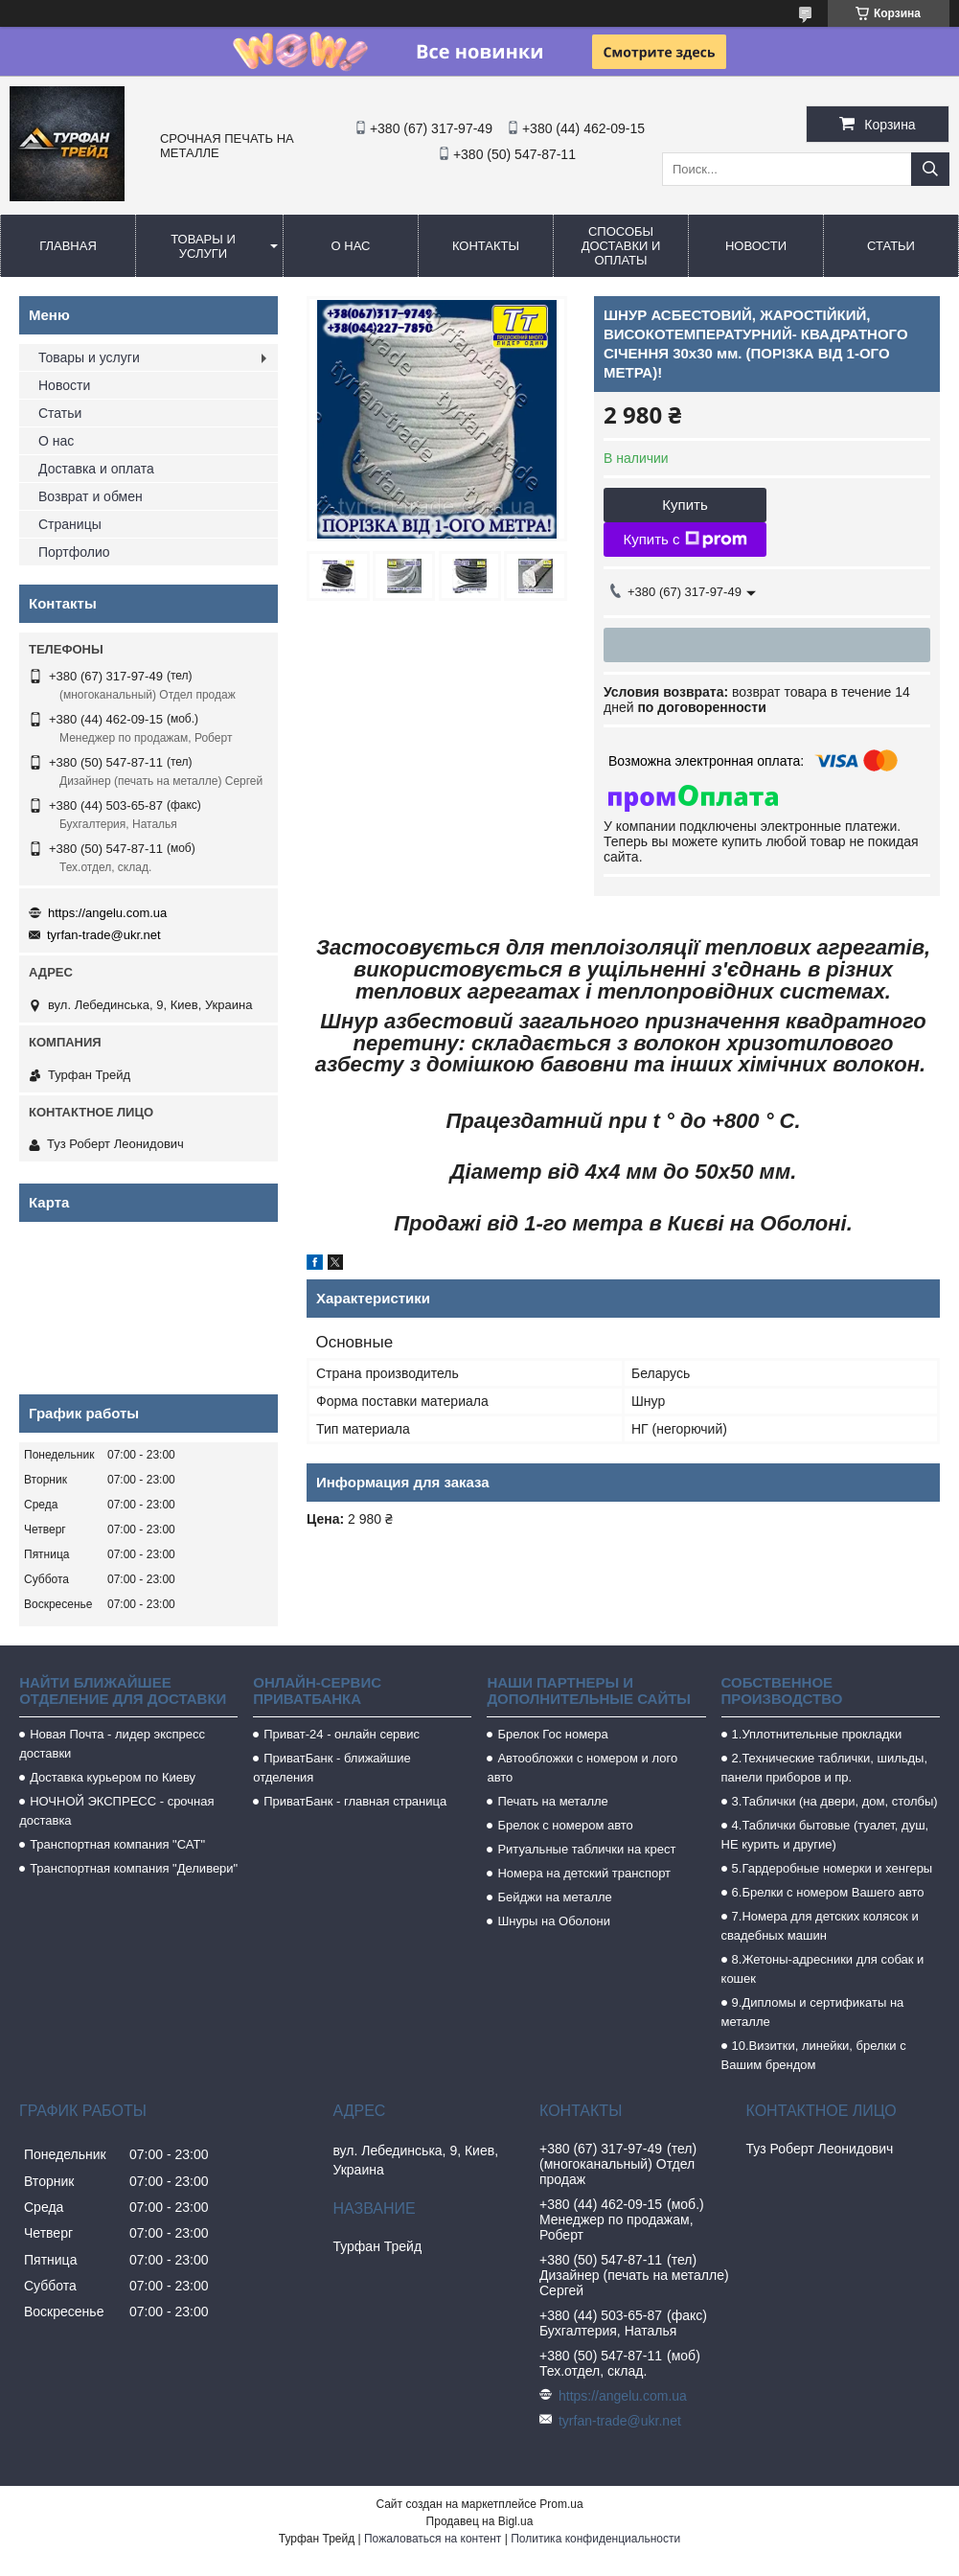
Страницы (70, 524)
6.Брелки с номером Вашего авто (828, 1892)
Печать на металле (552, 1801)
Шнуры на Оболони (553, 1921)
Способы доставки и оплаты (621, 245)
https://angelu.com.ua (107, 913)
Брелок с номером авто (564, 1825)
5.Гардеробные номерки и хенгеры (832, 1868)
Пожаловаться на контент (432, 2538)
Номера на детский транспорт (584, 1873)
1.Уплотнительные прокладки (817, 1734)
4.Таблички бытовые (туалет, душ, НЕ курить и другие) (825, 1835)
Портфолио (74, 552)
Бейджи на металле (554, 1897)
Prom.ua (560, 2504)
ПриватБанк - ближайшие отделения (332, 1767)
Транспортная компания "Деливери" (134, 1868)
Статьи (891, 246)
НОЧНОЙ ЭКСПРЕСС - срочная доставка (116, 1811)
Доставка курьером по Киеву (112, 1777)
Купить (684, 504)
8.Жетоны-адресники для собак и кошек (823, 1969)
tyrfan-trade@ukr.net (104, 935)
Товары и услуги (203, 246)
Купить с (684, 539)
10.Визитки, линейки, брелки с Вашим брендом (813, 2055)
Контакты (485, 246)
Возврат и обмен (90, 496)
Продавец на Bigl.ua (480, 2521)
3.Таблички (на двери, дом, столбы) (835, 1801)
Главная (68, 246)
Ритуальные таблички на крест (586, 1849)
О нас (351, 246)
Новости (756, 246)
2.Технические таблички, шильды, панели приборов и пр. (824, 1767)
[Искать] (930, 169)
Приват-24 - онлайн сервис (341, 1734)
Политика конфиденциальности (595, 2538)
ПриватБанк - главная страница (354, 1801)
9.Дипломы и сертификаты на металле (812, 2012)
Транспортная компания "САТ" (117, 1844)
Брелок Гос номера (552, 1734)
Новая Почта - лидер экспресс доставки (112, 1743)
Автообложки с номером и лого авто (582, 1767)
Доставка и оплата (96, 468)
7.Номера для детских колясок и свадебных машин (820, 1926)
